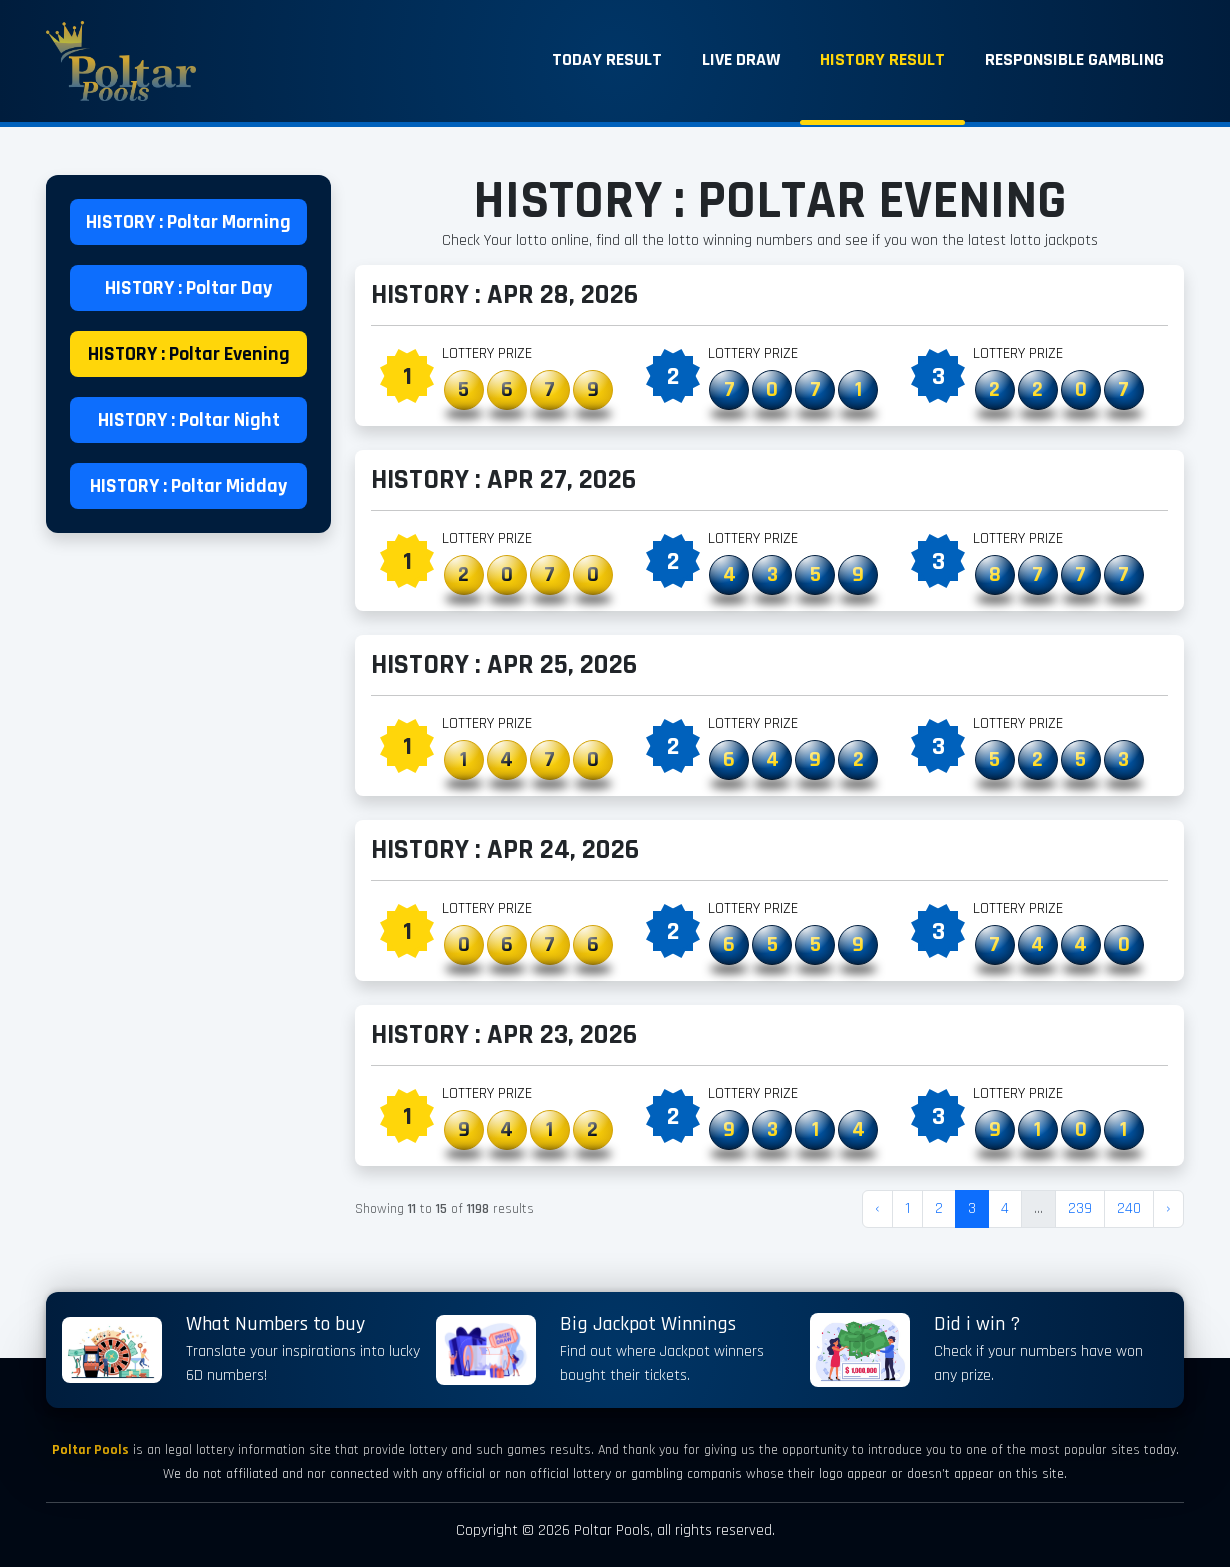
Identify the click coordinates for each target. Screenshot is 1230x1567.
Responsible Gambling (1074, 59)
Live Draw (741, 59)
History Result (882, 59)
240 (1129, 1208)
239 (1080, 1208)
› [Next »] (1168, 1208)
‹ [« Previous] (877, 1208)
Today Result (607, 59)
